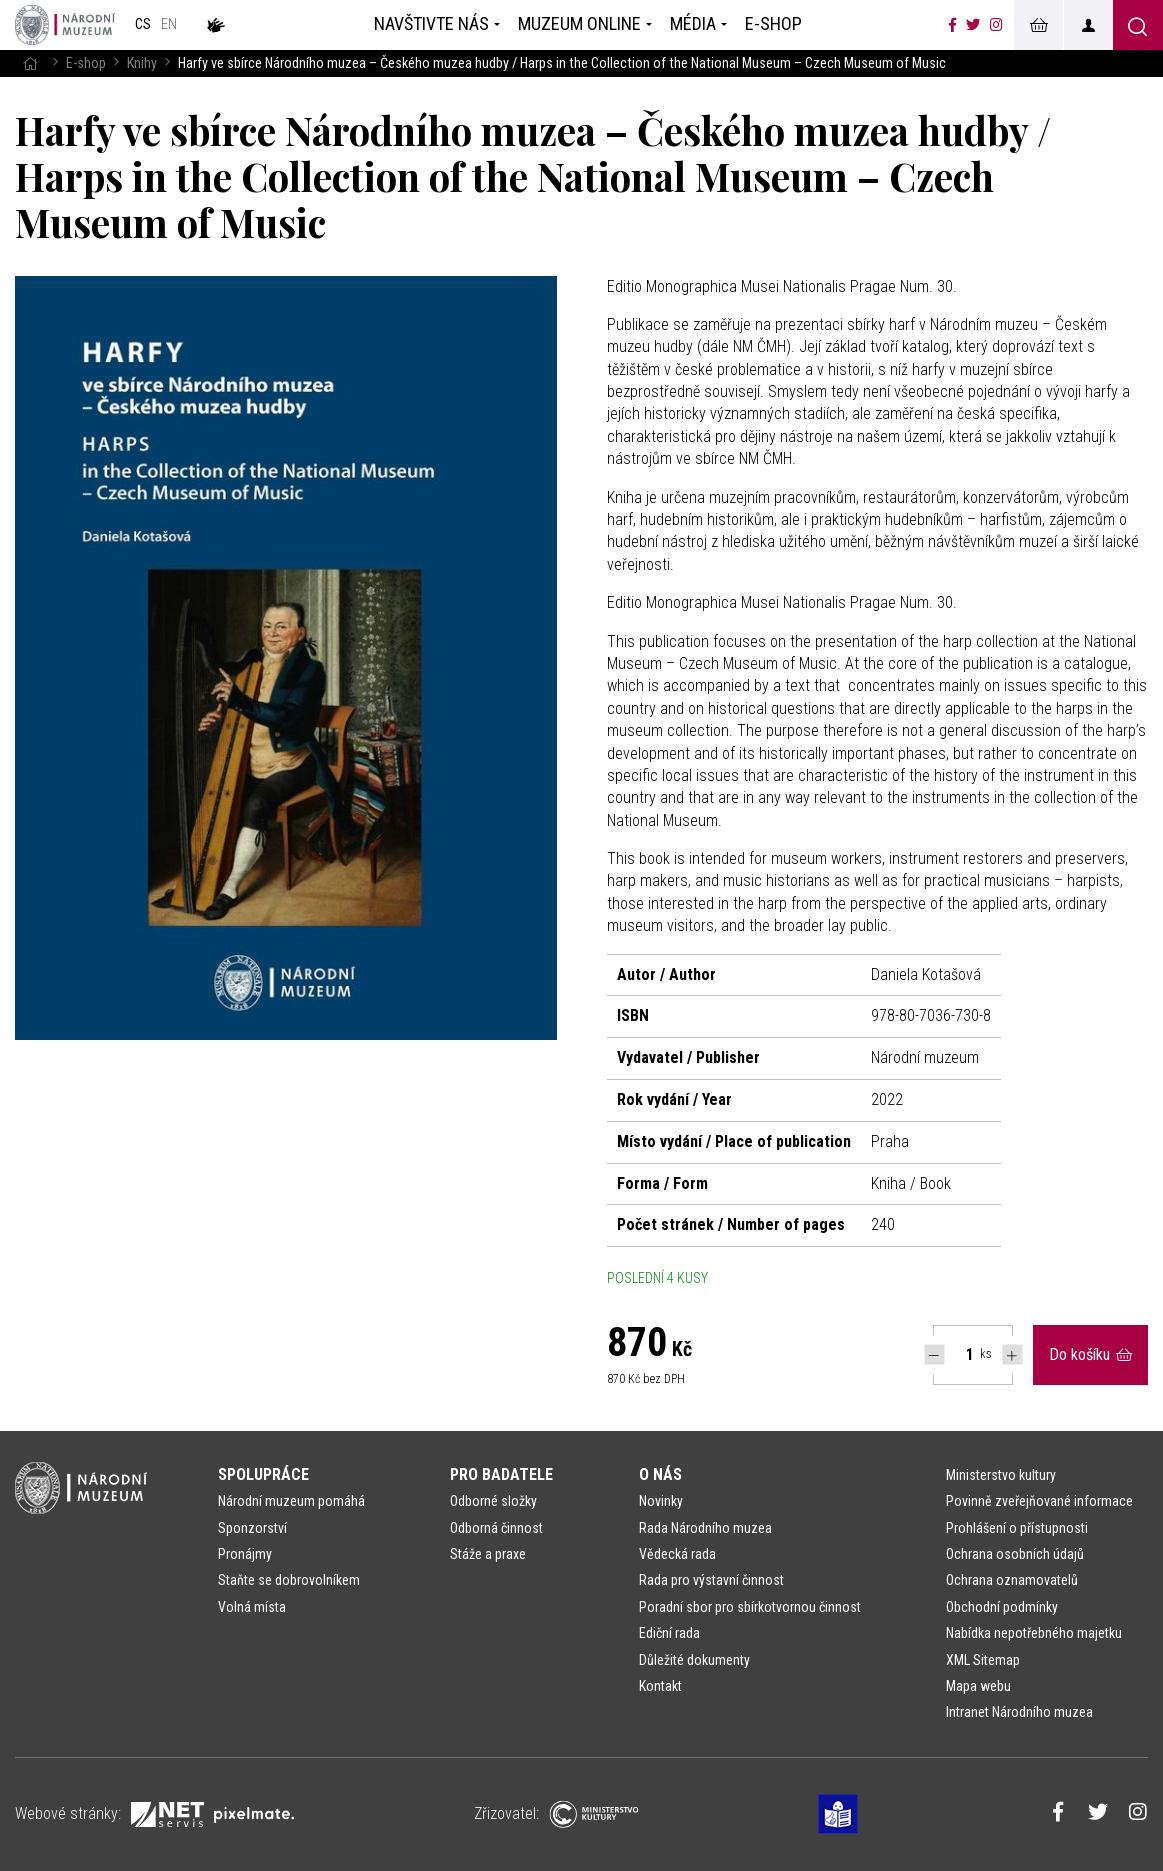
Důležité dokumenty (694, 1660)
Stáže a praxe (488, 1554)
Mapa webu (978, 1686)
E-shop (86, 63)
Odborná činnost (496, 1528)
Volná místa (252, 1607)
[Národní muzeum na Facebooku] (952, 25)
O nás (660, 1474)
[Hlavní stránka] (30, 63)
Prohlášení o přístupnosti (1017, 1528)
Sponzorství (252, 1528)
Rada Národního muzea (705, 1528)
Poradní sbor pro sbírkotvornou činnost (750, 1607)
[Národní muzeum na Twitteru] (973, 25)
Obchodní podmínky (1002, 1607)
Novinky (661, 1501)
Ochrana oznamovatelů (1012, 1580)
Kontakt (660, 1686)
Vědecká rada (677, 1554)
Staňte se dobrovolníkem (289, 1580)
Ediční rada (669, 1633)
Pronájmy (245, 1554)
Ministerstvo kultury (1001, 1475)
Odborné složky (493, 1501)
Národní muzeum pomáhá (291, 1501)
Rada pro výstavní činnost (711, 1580)
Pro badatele (501, 1474)
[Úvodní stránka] (65, 25)
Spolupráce (263, 1474)
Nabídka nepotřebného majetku (1034, 1633)
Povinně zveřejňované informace (1039, 1501)
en (169, 24)
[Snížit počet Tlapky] (934, 1354)
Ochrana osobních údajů (1015, 1554)
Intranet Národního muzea (1019, 1712)
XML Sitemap (983, 1660)
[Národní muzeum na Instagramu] (996, 25)
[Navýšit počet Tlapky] (1012, 1354)
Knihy (142, 63)
